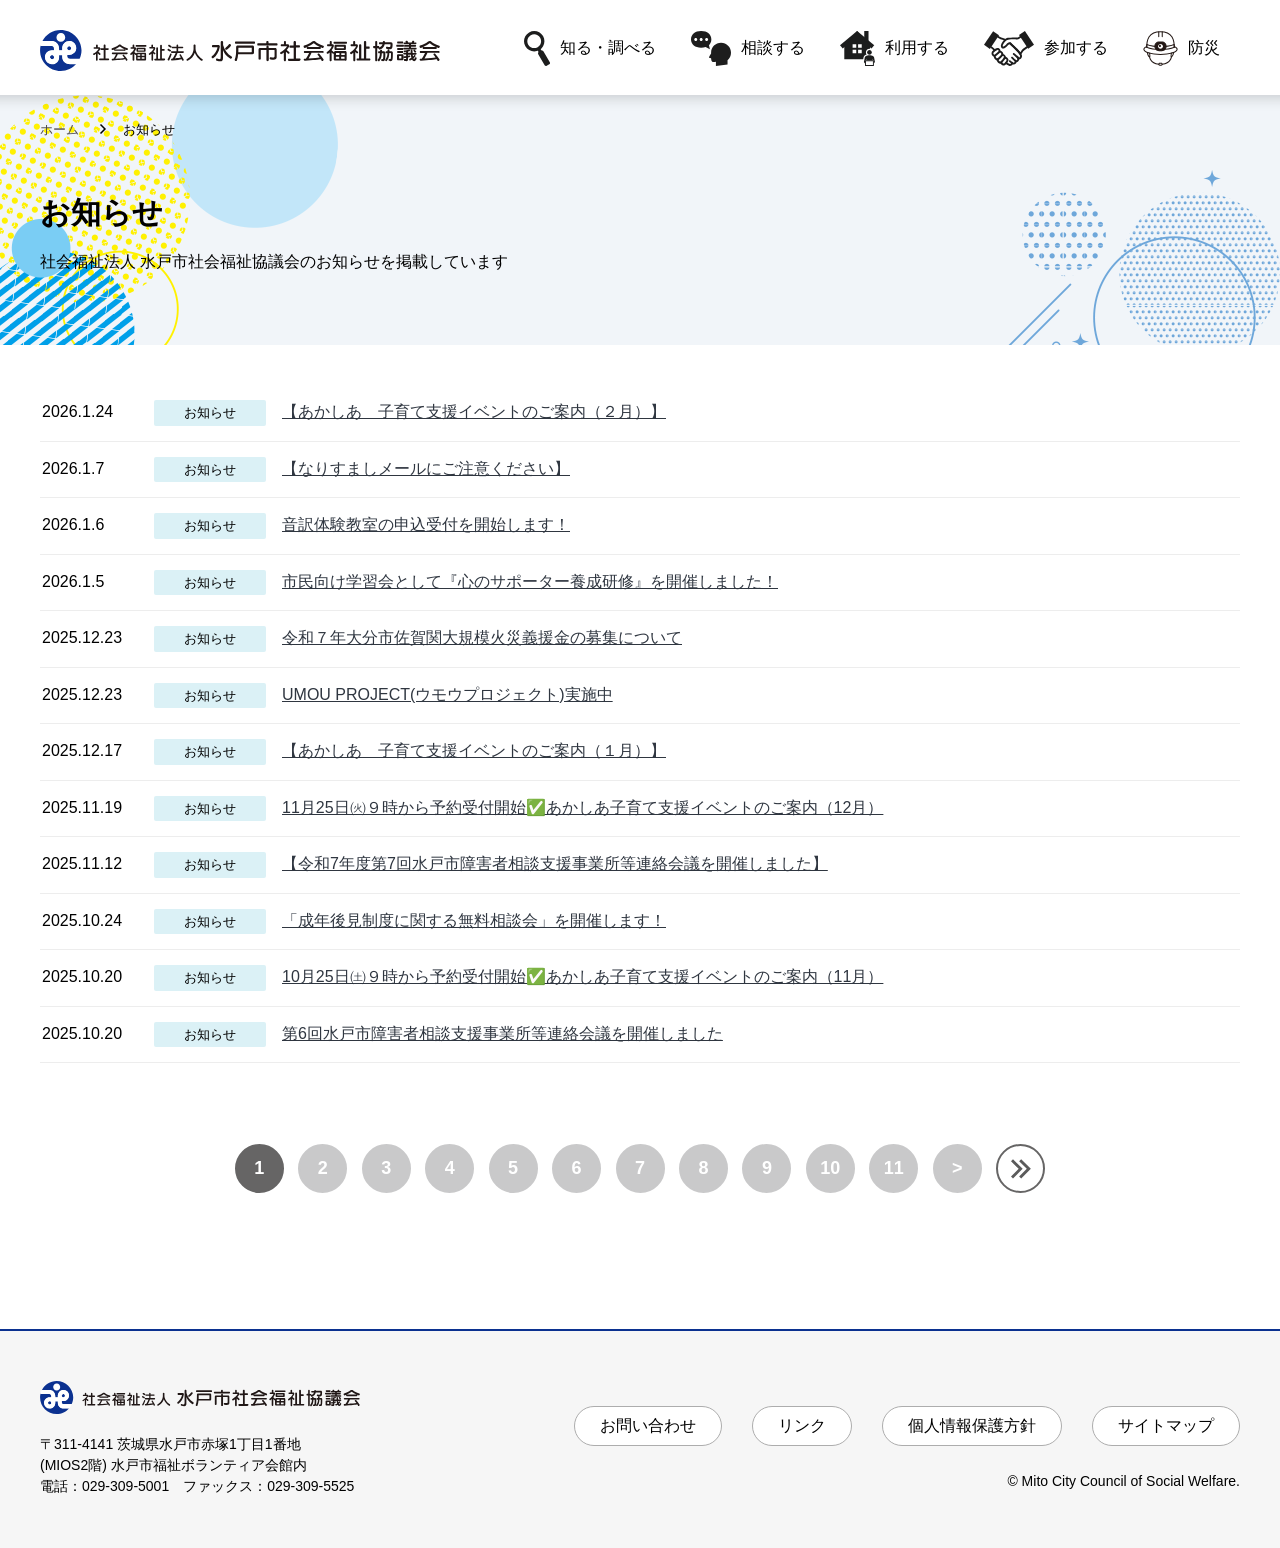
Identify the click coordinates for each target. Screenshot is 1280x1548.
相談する (748, 48)
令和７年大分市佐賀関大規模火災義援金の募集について (482, 637)
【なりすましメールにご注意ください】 (426, 468)
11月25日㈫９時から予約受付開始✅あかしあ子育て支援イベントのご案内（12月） (582, 807)
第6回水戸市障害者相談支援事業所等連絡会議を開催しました (502, 1033)
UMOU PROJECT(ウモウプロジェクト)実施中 (447, 694)
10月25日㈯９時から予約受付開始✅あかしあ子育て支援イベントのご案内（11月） (582, 976)
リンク (802, 1425)
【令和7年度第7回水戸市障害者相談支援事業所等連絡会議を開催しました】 (555, 863)
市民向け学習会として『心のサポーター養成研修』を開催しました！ (530, 581)
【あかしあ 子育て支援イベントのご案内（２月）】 (474, 411)
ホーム (61, 129)
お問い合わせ (648, 1425)
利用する (894, 48)
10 (830, 1168)
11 (894, 1168)
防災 (1181, 48)
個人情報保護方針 (972, 1425)
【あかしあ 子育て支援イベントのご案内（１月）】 (474, 750)
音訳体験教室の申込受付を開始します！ (426, 524)
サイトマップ (1166, 1425)
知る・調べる (590, 48)
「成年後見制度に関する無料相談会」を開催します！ (474, 920)
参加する (1046, 48)
